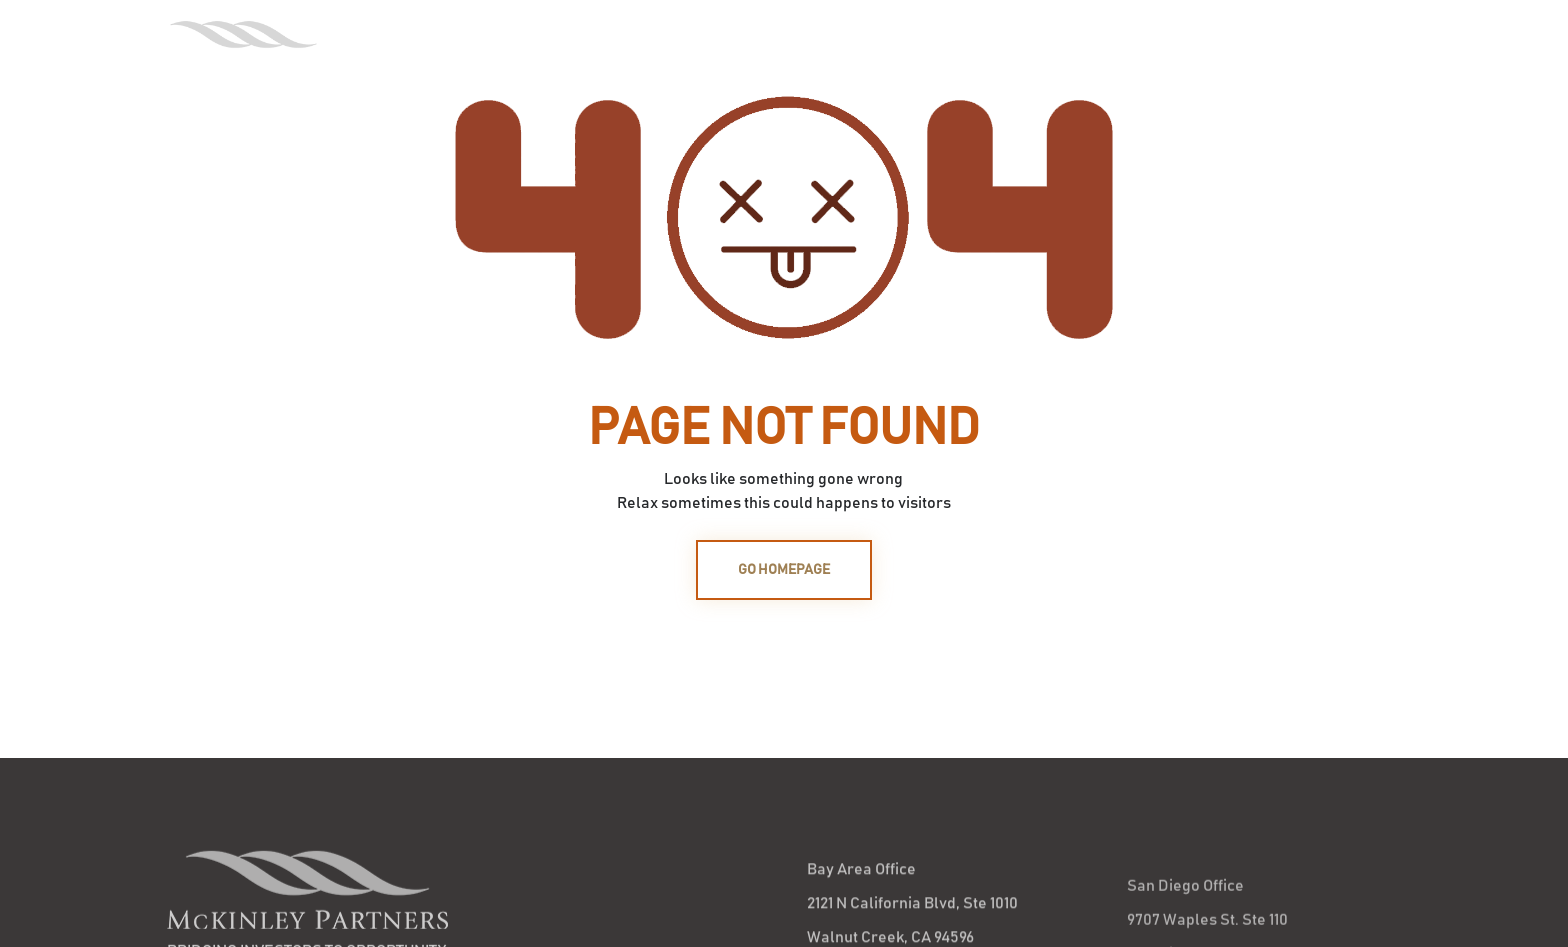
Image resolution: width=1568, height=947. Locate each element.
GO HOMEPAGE (784, 570)
